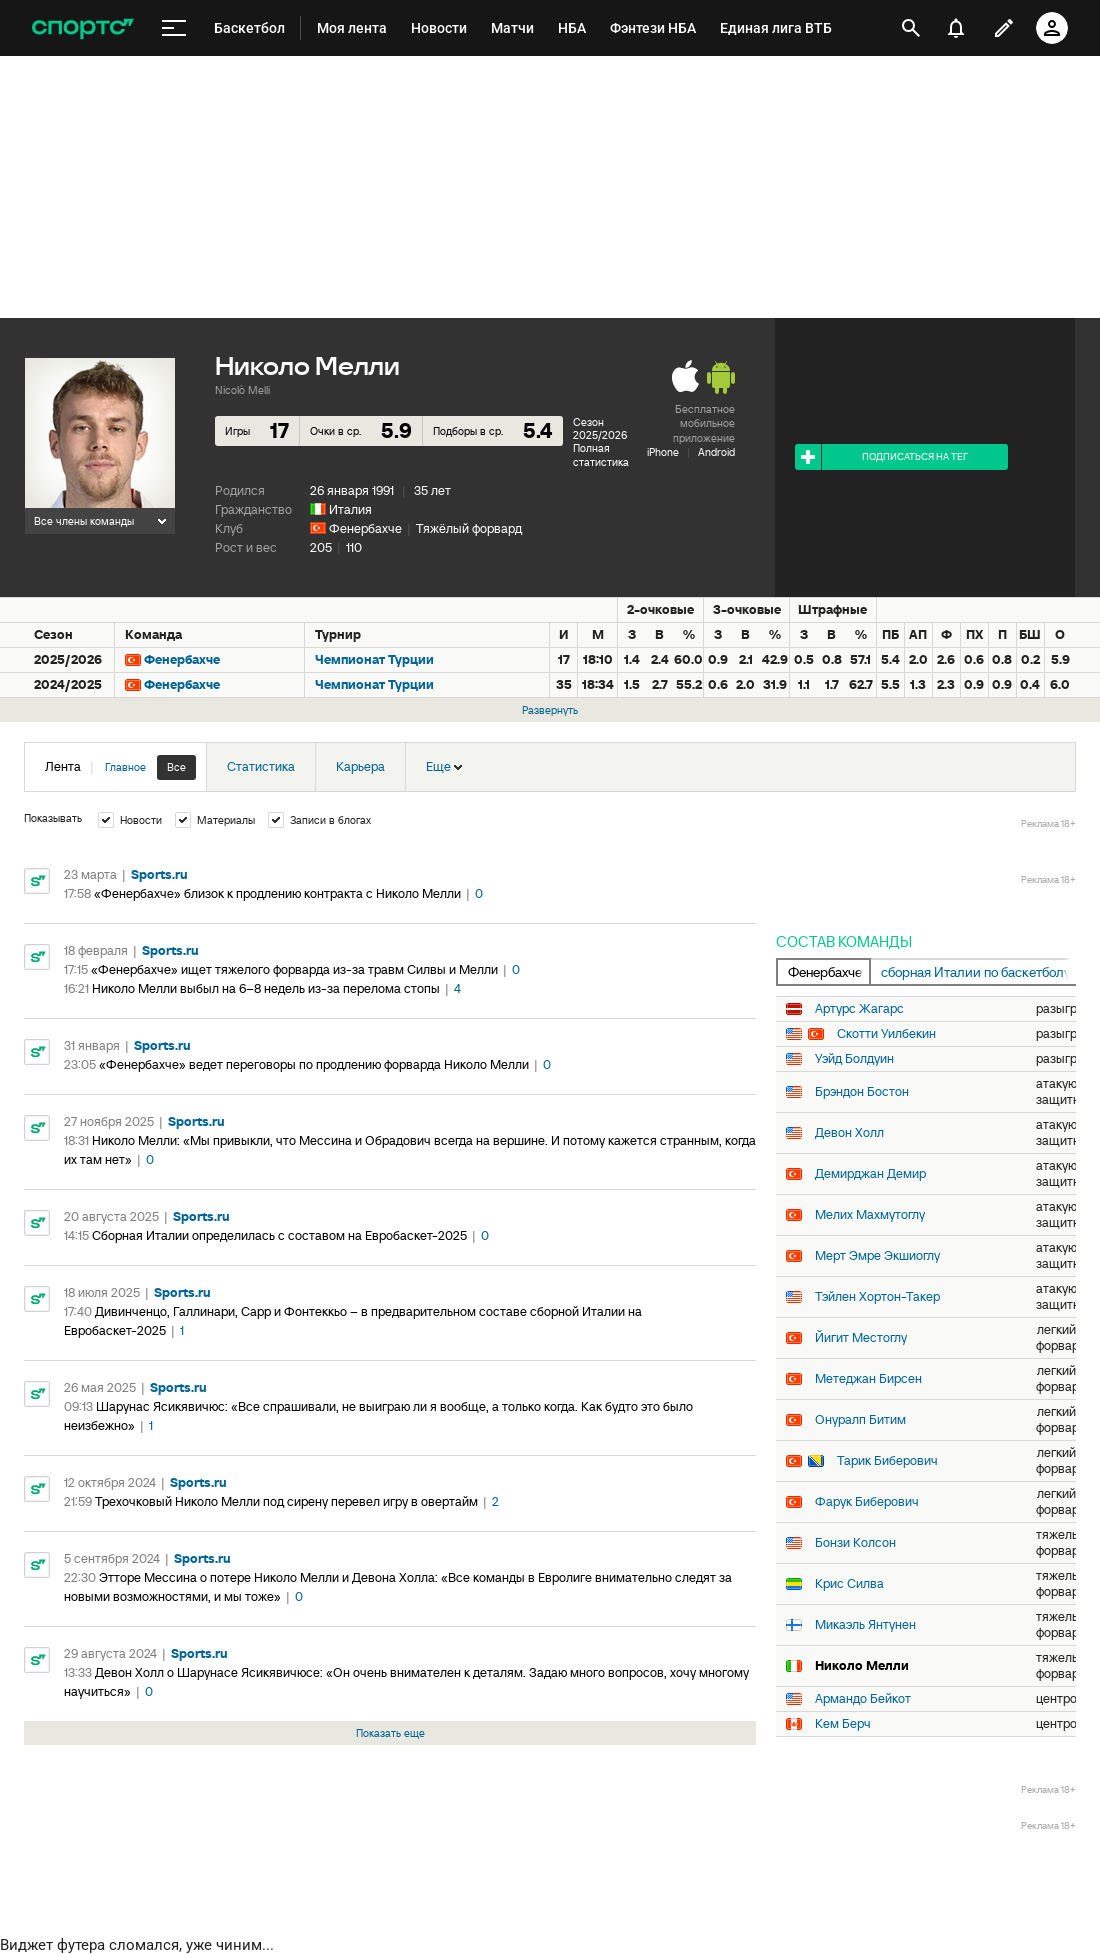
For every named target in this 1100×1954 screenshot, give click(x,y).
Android (716, 452)
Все (176, 767)
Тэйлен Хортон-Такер (877, 1297)
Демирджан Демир (870, 1174)
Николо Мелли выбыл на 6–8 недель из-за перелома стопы (266, 988)
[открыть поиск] (911, 28)
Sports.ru (159, 874)
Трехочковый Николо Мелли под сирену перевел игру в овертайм (286, 1501)
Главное (125, 767)
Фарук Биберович (867, 1502)
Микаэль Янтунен (865, 1625)
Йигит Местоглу (861, 1338)
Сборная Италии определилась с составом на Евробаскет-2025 (279, 1235)
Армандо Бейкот (863, 1699)
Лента (120, 767)
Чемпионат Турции (374, 659)
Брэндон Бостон (862, 1092)
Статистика (261, 766)
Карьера (360, 766)
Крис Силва (849, 1584)
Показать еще (390, 1733)
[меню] (174, 28)
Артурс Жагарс (859, 1009)
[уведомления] (956, 28)
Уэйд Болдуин (854, 1059)
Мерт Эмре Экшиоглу (877, 1256)
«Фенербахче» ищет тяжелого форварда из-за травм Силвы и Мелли (294, 969)
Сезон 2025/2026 (600, 428)
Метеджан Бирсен (868, 1379)
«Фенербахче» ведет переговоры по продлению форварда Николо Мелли (314, 1064)
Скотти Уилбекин (886, 1034)
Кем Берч (843, 1724)
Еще (444, 766)
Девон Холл (849, 1133)
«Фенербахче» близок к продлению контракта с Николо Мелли (277, 893)
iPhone (663, 452)
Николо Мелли (862, 1666)
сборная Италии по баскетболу (976, 972)
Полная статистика (601, 454)
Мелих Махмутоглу (870, 1215)
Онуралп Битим (860, 1420)
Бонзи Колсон (855, 1543)
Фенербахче (365, 528)
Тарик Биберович (887, 1461)
